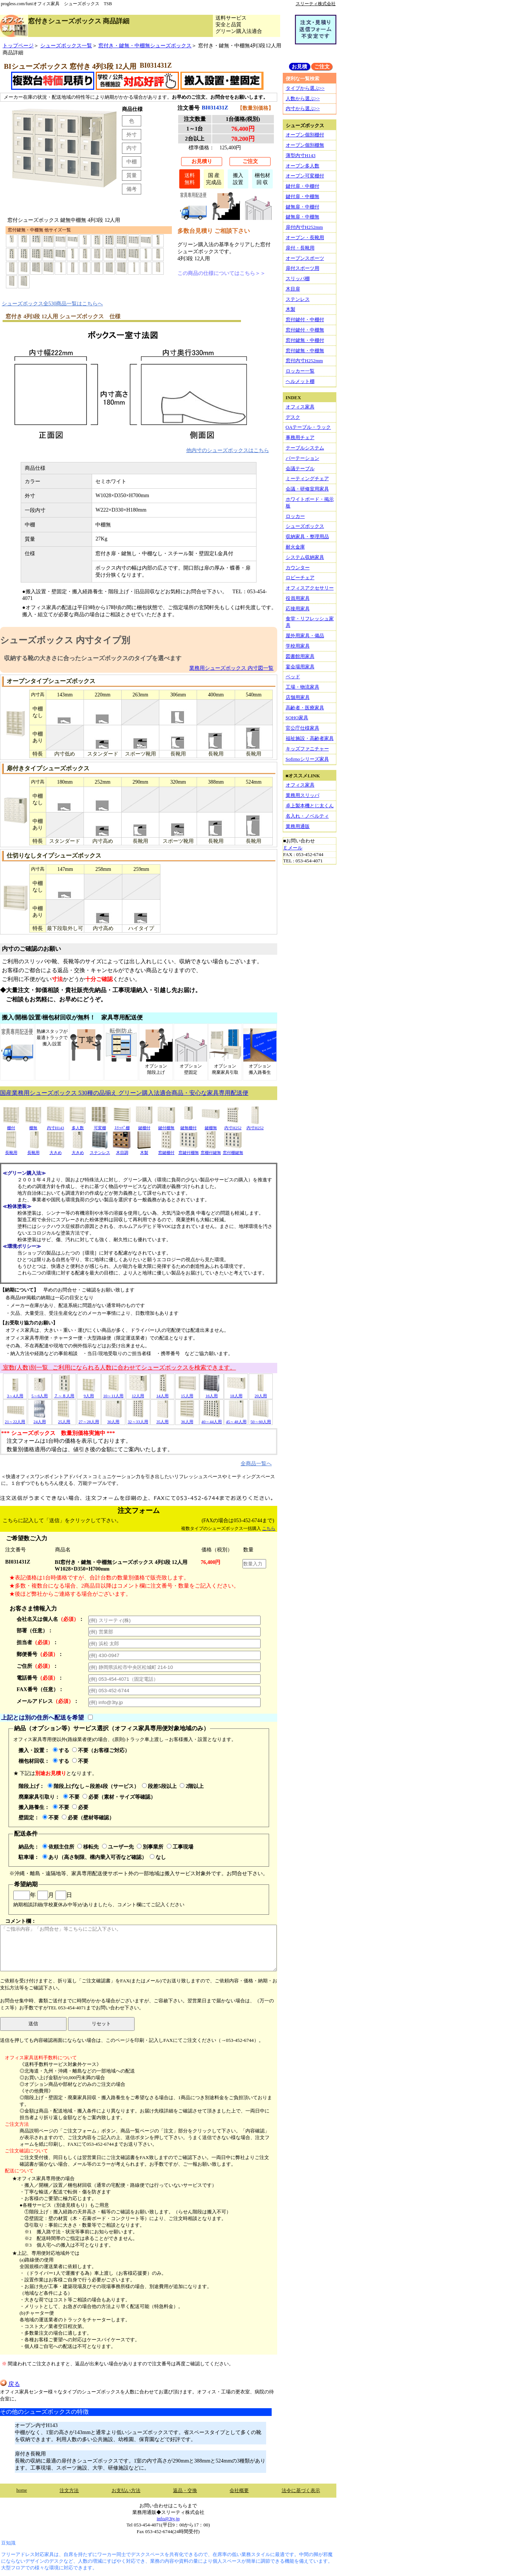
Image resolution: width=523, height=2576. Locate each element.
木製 (144, 1150)
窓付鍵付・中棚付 (305, 319)
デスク (293, 417)
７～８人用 (64, 1393)
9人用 (88, 1393)
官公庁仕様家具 (302, 728)
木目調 (122, 1150)
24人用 (39, 1419)
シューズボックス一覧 (66, 45)
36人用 (187, 1419)
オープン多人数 (302, 166)
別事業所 (150, 1847)
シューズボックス (305, 526)
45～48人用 (236, 1419)
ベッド (293, 676)
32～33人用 (138, 1419)
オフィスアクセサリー (310, 588)
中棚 (131, 161)
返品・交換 (185, 2490)
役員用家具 (298, 598)
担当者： (37, 1642)
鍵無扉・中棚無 (302, 217)
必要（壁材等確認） (88, 1817)
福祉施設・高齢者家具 (310, 738)
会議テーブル (300, 468)
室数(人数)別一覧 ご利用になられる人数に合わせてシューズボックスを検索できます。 (118, 1367)
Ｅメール (292, 848)
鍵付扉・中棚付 (302, 186)
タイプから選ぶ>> (305, 88)
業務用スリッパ (302, 795)
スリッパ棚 (298, 278)
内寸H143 (55, 1125)
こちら (268, 1528)
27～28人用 (88, 1419)
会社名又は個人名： (50, 1619)
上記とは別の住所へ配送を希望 (42, 1717)
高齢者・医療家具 (305, 707)
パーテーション (302, 458)
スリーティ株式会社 (316, 3)
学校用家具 (298, 646)
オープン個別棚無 (305, 145)
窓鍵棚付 (166, 1150)
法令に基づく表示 (301, 2490)
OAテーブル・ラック (308, 427)
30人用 (113, 1419)
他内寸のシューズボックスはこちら (227, 450)
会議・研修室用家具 (307, 489)
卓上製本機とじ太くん (310, 805)
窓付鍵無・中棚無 (305, 350)
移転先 (88, 1847)
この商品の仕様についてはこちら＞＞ (221, 273)
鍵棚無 (210, 1125)
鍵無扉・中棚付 (302, 207)
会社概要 (239, 2490)
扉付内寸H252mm (304, 227)
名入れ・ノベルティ (307, 816)
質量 (131, 175)
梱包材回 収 (262, 178)
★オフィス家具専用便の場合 (43, 2178)
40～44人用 (211, 1419)
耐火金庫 (295, 547)
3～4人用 (15, 1393)
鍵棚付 (144, 1125)
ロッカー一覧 (300, 371)
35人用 (162, 1419)
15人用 (187, 1393)
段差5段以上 (159, 1786)
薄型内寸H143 (301, 155)
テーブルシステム (305, 448)
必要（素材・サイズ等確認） (119, 1797)
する (61, 1750)
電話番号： (40, 1678)
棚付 (11, 1125)
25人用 (64, 1419)
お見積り (201, 161)
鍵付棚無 (166, 1125)
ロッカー (295, 516)
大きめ (55, 1150)
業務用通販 (298, 826)
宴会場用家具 (300, 666)
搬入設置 (238, 178)
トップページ (18, 45)
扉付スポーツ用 (302, 268)
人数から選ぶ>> (303, 98)
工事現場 (180, 1847)
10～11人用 (113, 1393)
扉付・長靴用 (300, 248)
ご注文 (250, 161)
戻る (10, 2384)
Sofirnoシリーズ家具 (307, 759)
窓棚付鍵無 (211, 1150)
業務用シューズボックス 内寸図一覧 (231, 668)
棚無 (33, 1125)
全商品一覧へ (256, 1463)
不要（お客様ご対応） (101, 1750)
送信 (33, 2023)
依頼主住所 (58, 1847)
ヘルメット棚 (300, 381)
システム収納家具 (305, 557)
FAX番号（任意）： (40, 1689)
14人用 (162, 1393)
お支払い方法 (126, 2490)
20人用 (260, 1393)
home (21, 2490)
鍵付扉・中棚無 (302, 196)
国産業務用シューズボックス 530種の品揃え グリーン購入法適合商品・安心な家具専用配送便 (124, 1093)
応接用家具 (298, 608)
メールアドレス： (48, 1701)
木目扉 (293, 289)
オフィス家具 (300, 407)
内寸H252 (233, 1125)
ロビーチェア (300, 577)
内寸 (131, 148)
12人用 (138, 1393)
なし (158, 1857)
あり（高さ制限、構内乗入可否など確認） (95, 1857)
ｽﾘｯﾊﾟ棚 (122, 1125)
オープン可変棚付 (305, 176)
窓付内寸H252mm (304, 360)
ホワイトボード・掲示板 (310, 502)
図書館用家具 (300, 656)
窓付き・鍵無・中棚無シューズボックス (144, 45)
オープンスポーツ (305, 258)
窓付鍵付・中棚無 (305, 330)
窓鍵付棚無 (189, 1150)
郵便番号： (40, 1654)
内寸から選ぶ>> (303, 108)
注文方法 (69, 2490)
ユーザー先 (118, 1847)
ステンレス (100, 1150)
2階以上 (192, 1786)
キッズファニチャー (307, 748)
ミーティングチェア (307, 478)
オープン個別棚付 (305, 135)
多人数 (77, 1125)
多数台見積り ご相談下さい (213, 231)
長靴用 (11, 1150)
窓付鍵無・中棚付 (305, 340)
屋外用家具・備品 (305, 635)
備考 (131, 189)
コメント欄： (138, 1944)
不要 (80, 1761)
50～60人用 (261, 1419)
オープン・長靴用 (305, 237)
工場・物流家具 (302, 687)
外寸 (131, 135)
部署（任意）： (35, 1630)
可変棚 (100, 1125)
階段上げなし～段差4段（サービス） (93, 1786)
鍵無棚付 (188, 1125)
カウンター (298, 567)
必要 (80, 1807)
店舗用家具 (298, 697)
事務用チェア (300, 437)
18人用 (236, 1393)
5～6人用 (39, 1393)
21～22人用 (15, 1419)
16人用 (211, 1393)
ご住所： (37, 1666)
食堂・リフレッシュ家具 (310, 622)
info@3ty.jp (168, 2518)
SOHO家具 (297, 717)
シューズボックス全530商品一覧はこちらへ (52, 303)
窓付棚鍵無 (233, 1150)
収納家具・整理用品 (307, 536)
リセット (101, 2023)
